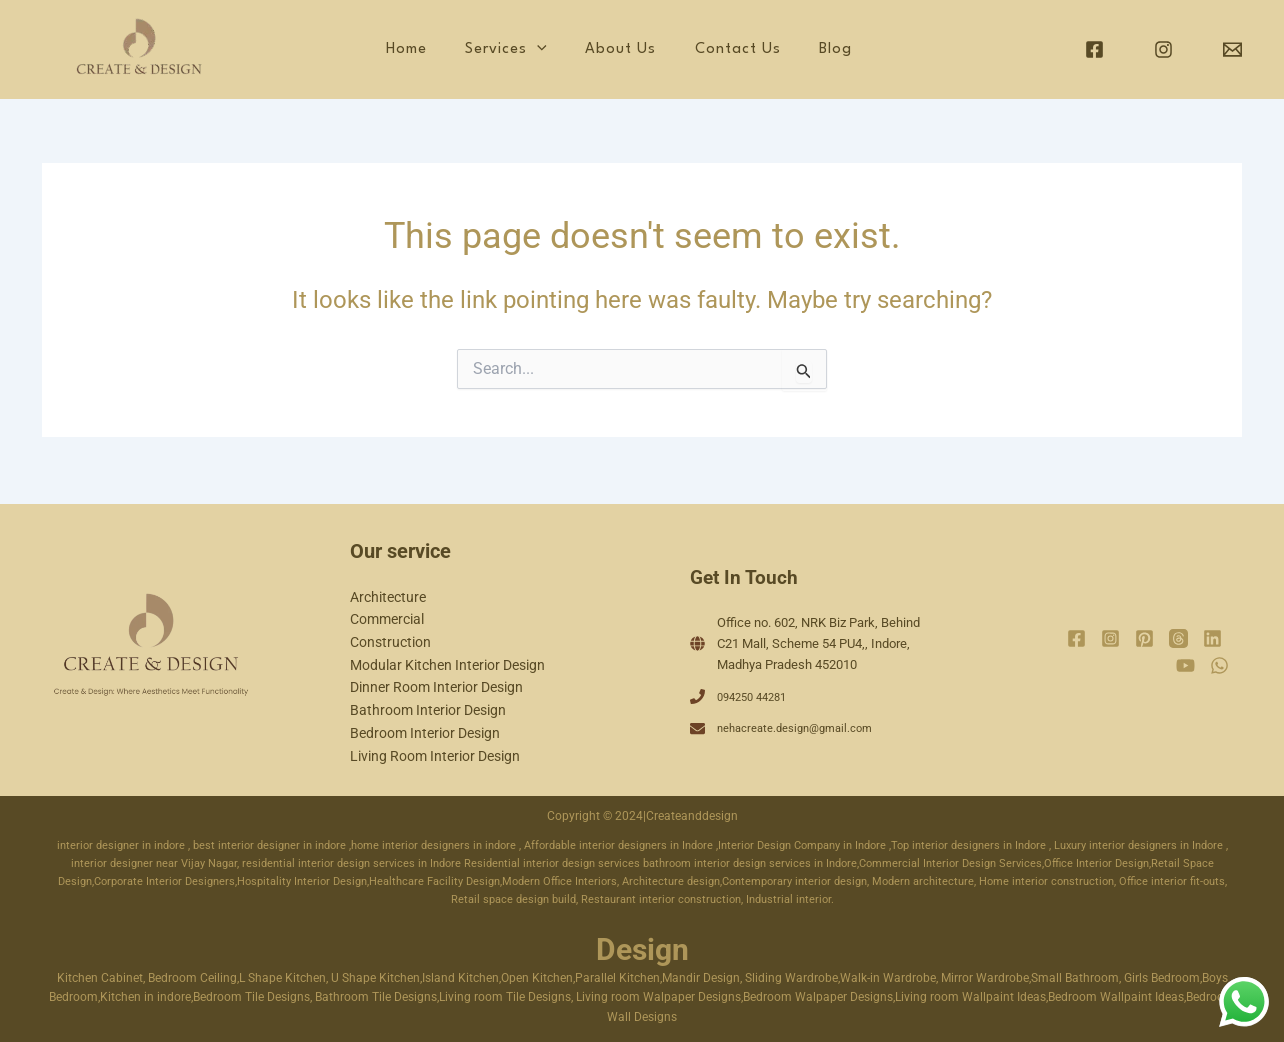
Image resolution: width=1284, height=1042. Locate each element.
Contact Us (768, 49)
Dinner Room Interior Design (436, 686)
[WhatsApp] (1219, 663)
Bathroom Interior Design (428, 709)
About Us (668, 49)
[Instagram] (1163, 49)
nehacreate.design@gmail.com (805, 726)
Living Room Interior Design (435, 755)
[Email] (1232, 49)
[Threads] (1178, 637)
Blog (848, 49)
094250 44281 (757, 694)
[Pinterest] (1144, 637)
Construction (390, 640)
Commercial (387, 617)
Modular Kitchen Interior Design (447, 663)
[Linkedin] (1212, 637)
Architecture (388, 594)
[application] (602, 50)
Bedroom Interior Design (425, 732)
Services (571, 50)
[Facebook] (1094, 49)
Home (488, 49)
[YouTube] (1185, 663)
